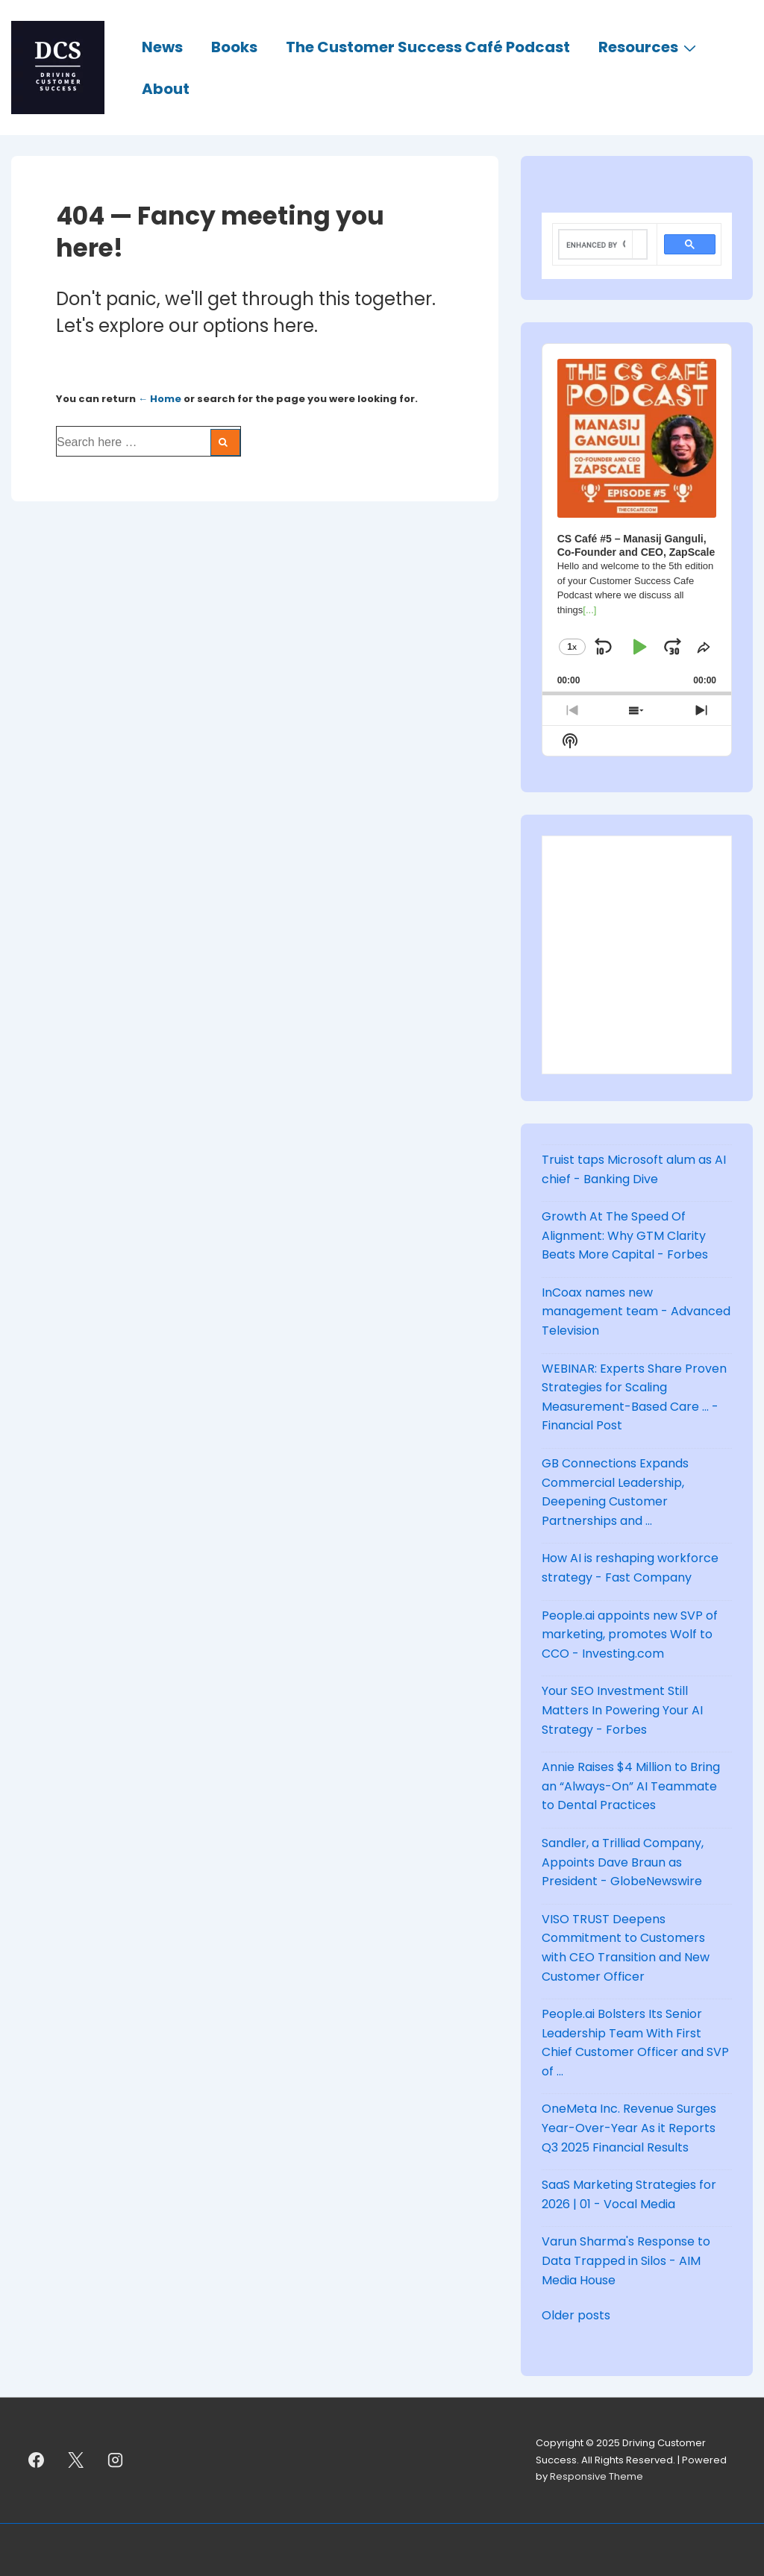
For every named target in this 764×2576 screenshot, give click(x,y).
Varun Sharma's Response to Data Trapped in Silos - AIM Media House (626, 2260)
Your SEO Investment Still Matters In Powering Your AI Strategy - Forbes (622, 1709)
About (166, 88)
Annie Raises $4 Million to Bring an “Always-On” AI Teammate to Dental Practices (631, 1786)
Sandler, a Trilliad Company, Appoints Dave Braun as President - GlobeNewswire (623, 1862)
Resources (649, 46)
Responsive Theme (596, 2476)
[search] (595, 244)
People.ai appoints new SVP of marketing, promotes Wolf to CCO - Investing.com (630, 1634)
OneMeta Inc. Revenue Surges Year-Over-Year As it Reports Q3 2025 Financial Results (629, 2127)
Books (234, 47)
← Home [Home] (159, 399)
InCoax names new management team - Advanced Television (636, 1311)
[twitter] (76, 2460)
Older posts (576, 2315)
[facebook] (36, 2460)
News (162, 47)
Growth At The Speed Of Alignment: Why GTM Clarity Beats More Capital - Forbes (625, 1235)
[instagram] (115, 2460)
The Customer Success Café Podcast (428, 47)
